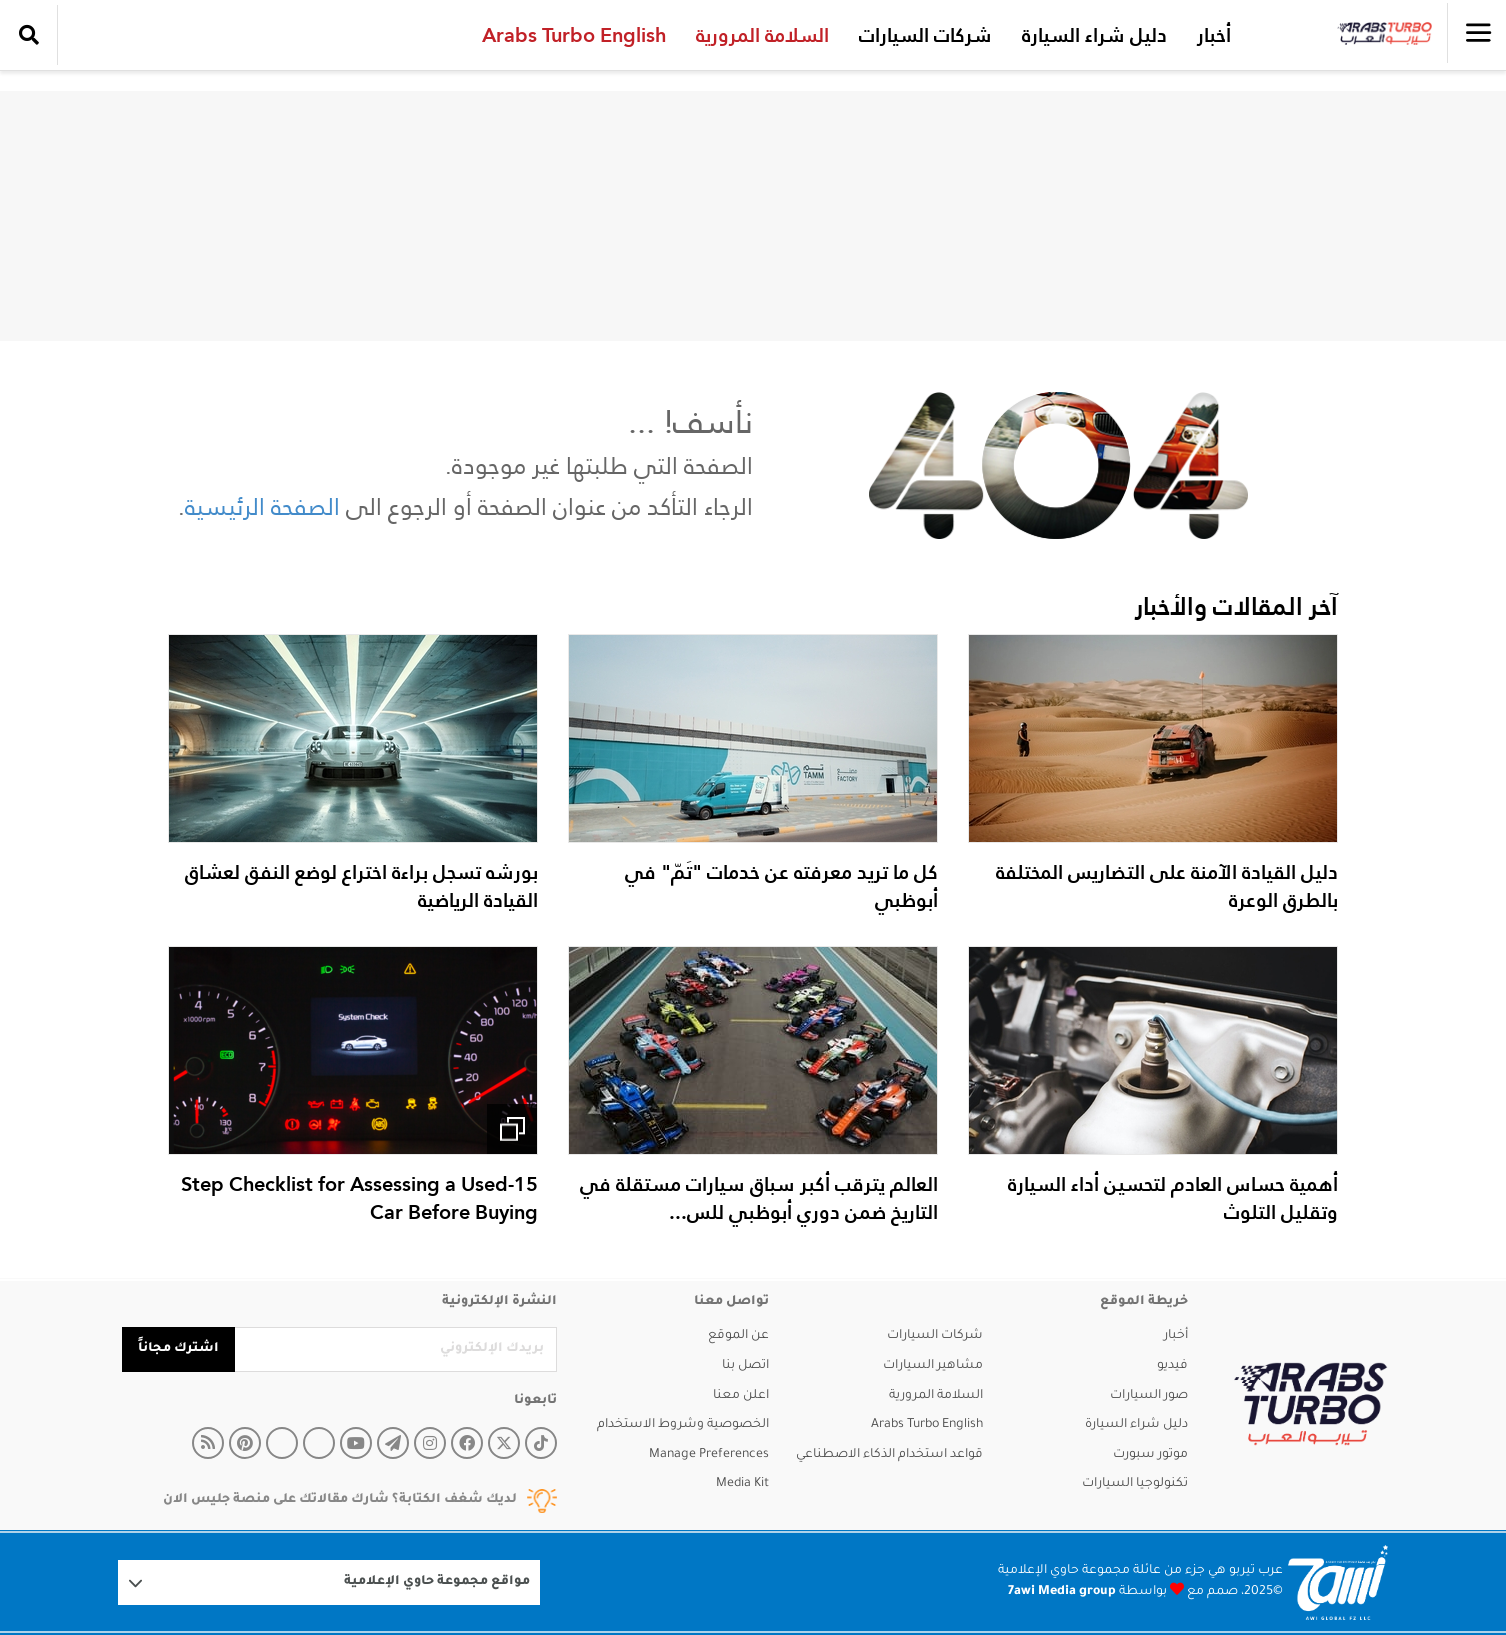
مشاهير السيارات (933, 1366)
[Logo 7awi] (1338, 1582)
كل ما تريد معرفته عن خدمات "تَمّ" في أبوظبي (781, 886)
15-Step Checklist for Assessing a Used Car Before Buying (359, 1198)
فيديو (1172, 1366)
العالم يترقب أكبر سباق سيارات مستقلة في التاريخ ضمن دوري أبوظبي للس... (759, 1198)
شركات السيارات (921, 35)
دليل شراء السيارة (1090, 35)
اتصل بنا (745, 1366)
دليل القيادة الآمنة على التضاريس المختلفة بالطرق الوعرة (1167, 886)
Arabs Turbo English (570, 35)
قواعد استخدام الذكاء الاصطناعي (889, 1455)
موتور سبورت (1150, 1455)
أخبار (1210, 35)
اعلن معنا (741, 1396)
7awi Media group (1062, 1592)
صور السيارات (1149, 1396)
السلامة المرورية (758, 35)
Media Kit (742, 1484)
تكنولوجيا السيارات (1135, 1484)
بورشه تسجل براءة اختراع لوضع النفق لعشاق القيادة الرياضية (361, 886)
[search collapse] (29, 35)
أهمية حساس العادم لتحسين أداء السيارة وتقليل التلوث (1173, 1198)
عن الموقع (738, 1336)
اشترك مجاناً (178, 1349)
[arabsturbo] (1310, 1404)
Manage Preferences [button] (709, 1455)
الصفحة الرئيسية (262, 506)
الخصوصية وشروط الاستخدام (683, 1425)
